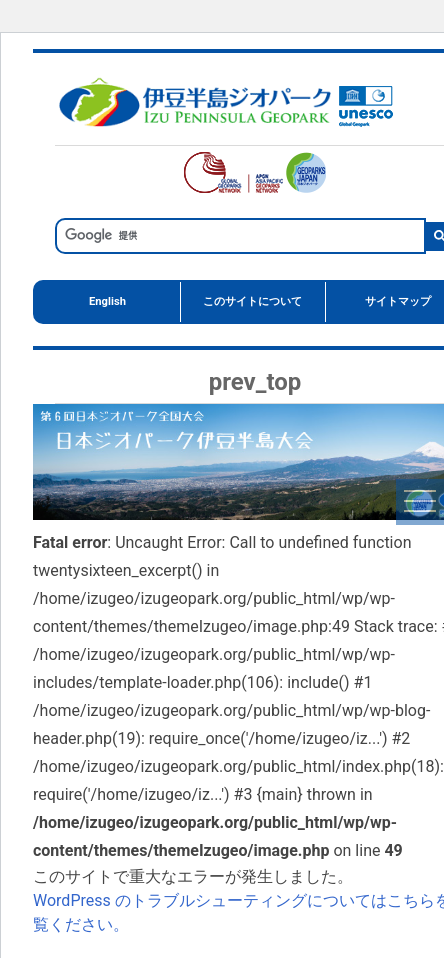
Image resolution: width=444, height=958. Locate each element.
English (107, 301)
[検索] (238, 235)
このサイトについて (252, 301)
